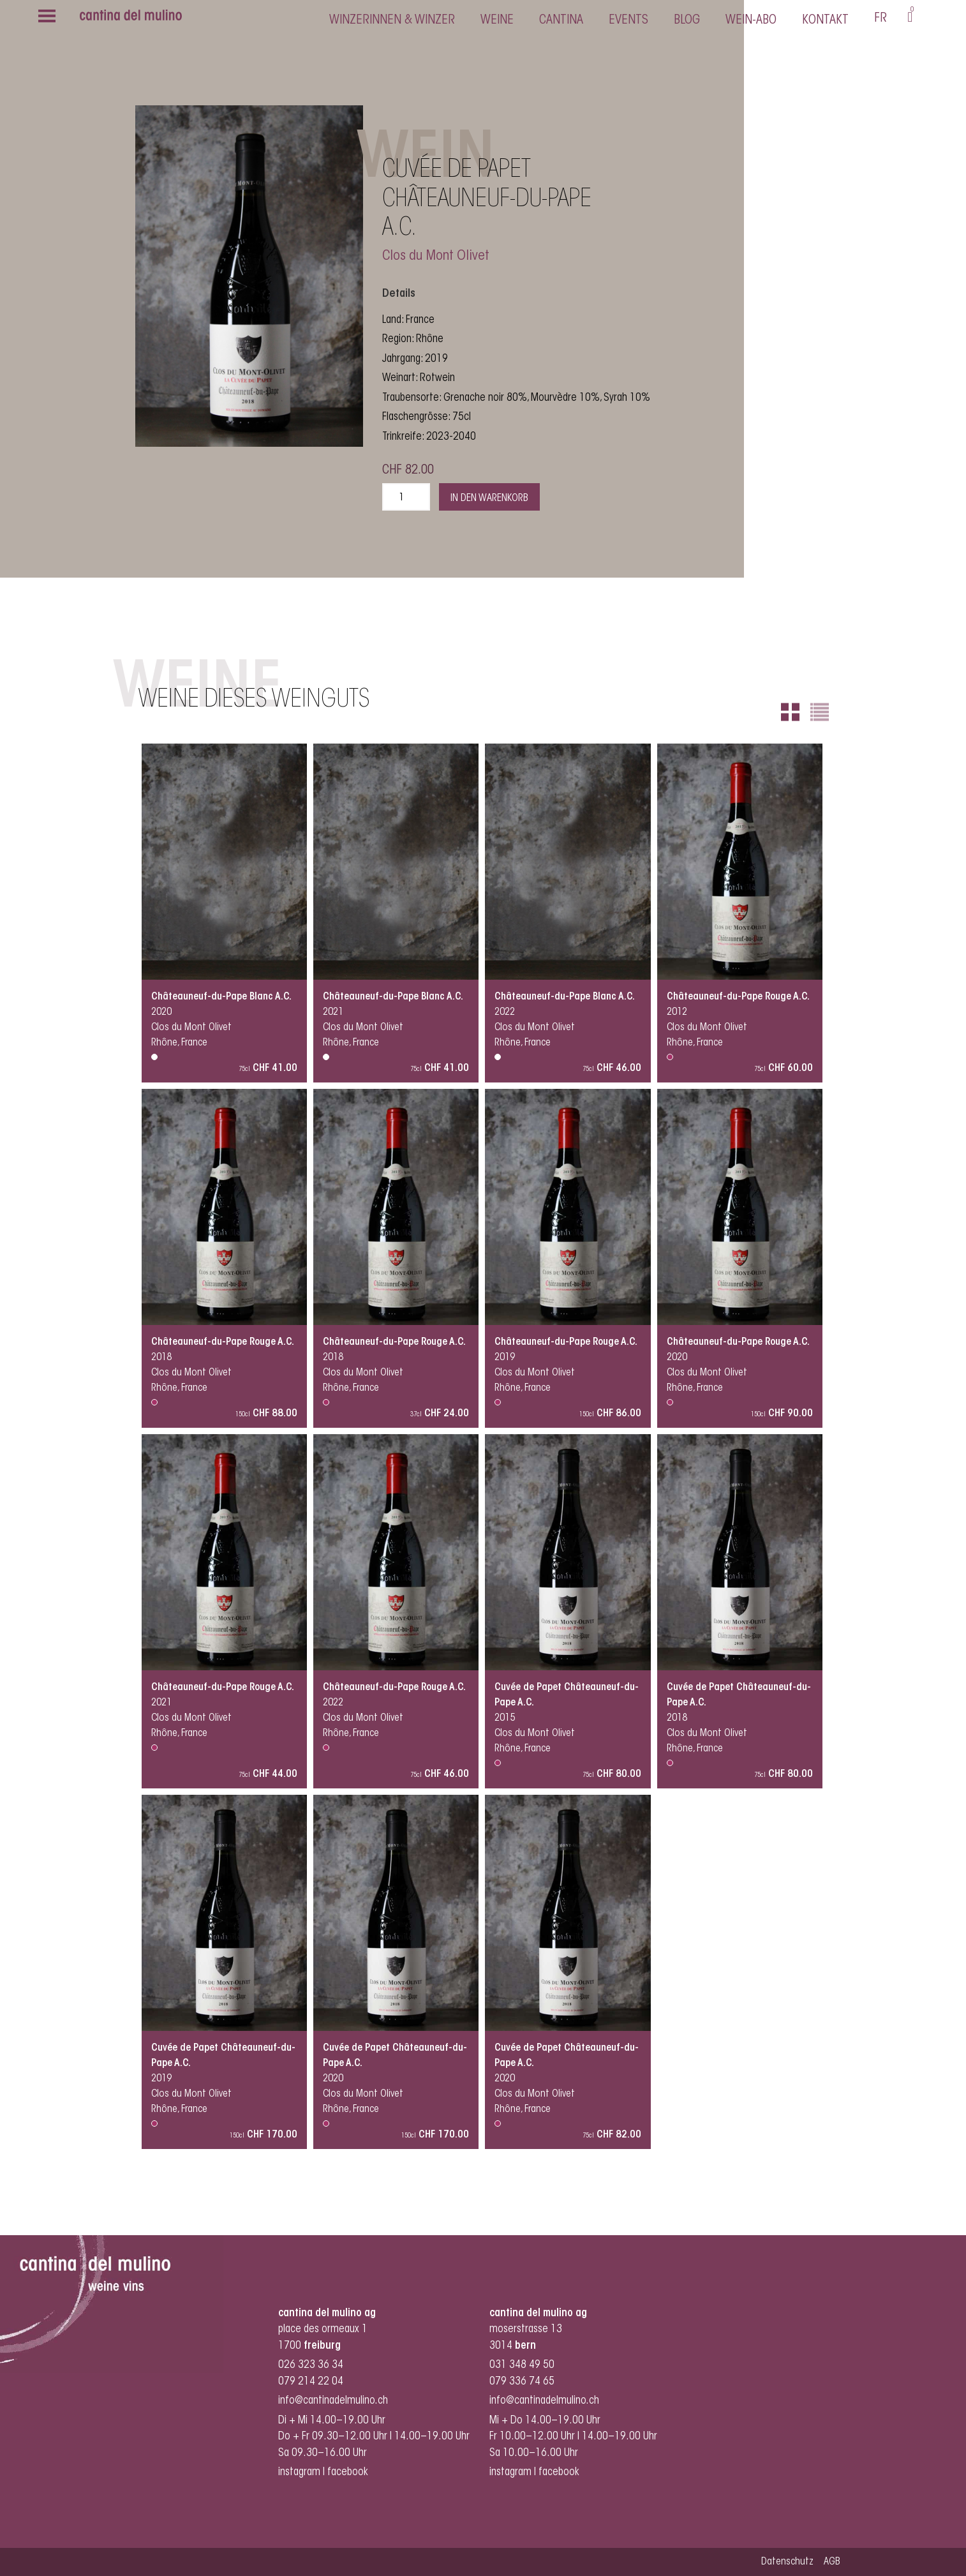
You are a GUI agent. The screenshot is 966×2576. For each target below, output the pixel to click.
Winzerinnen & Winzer (392, 20)
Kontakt (825, 20)
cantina (561, 20)
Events (628, 20)
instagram (299, 2472)
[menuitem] (880, 20)
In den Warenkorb (489, 498)
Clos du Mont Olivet (435, 257)
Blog (687, 20)
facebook (349, 2472)
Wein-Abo (751, 20)
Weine (497, 20)
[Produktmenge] (406, 497)
